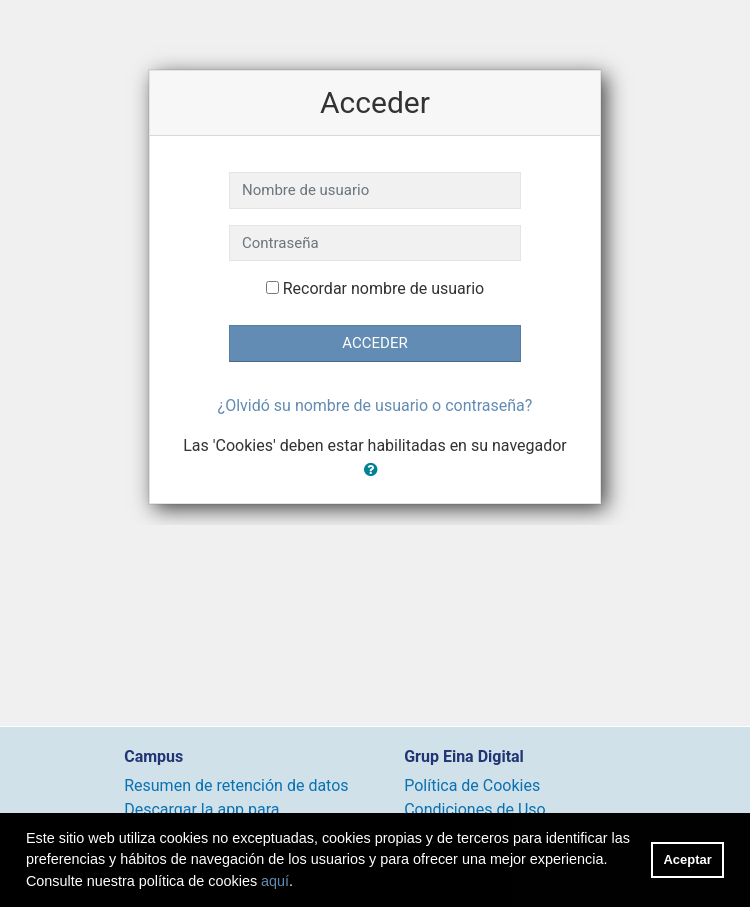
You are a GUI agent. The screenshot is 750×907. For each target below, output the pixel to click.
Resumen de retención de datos (236, 785)
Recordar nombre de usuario (383, 288)
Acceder (374, 343)
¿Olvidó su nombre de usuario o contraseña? (375, 405)
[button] (375, 470)
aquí (275, 881)
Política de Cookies (472, 785)
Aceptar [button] (688, 859)
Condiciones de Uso (474, 809)
